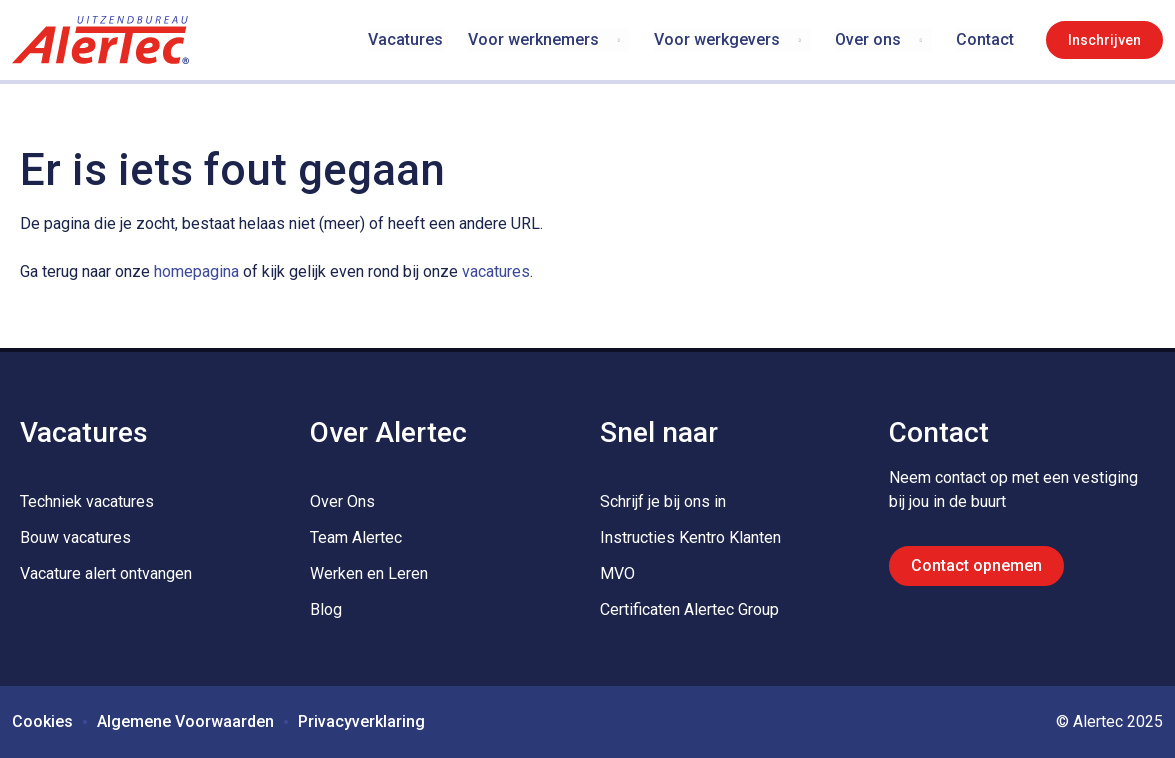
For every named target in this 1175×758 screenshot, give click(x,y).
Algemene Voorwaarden (185, 721)
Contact (985, 39)
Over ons (868, 39)
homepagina (196, 271)
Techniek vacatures (87, 501)
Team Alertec (356, 537)
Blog (326, 609)
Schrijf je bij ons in (663, 501)
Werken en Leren (369, 573)
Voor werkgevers (717, 39)
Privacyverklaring (361, 721)
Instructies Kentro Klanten (690, 537)
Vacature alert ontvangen (106, 573)
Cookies (42, 721)
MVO (617, 573)
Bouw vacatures (75, 537)
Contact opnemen (976, 565)
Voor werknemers (533, 39)
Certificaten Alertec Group (689, 609)
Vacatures (406, 39)
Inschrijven (1104, 40)
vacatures (496, 271)
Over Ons (342, 501)
